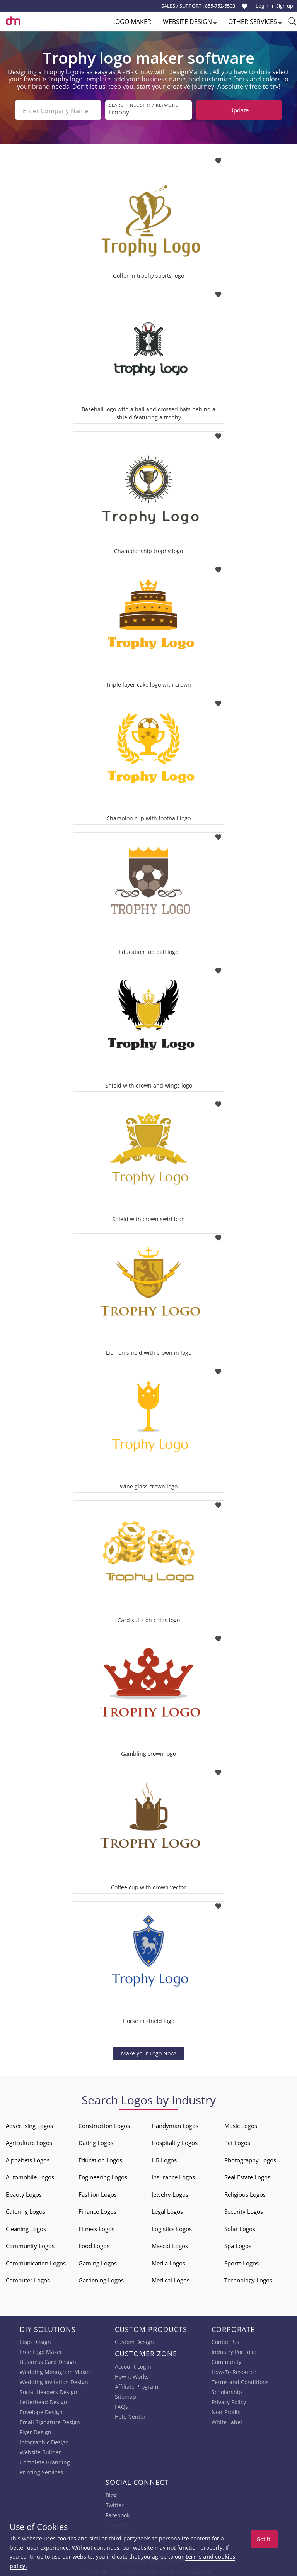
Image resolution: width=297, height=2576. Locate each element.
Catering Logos (25, 2210)
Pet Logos (237, 2141)
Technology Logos (248, 2278)
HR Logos (164, 2158)
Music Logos (240, 2124)
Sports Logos (241, 2261)
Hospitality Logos (175, 2141)
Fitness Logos (96, 2227)
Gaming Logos (98, 2261)
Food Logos (94, 2244)
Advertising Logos (29, 2124)
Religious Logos (245, 2193)
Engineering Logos (103, 2175)
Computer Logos (28, 2278)
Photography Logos (250, 2158)
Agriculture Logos (29, 2141)
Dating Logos (96, 2141)
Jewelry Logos (170, 2193)
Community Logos (30, 2244)
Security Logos (243, 2210)
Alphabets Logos (28, 2158)
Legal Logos (167, 2210)
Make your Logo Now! (148, 2051)
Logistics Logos (172, 2227)
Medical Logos (170, 2278)
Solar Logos (239, 2227)
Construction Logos (104, 2124)
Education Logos (100, 2158)
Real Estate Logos (247, 2175)
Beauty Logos (24, 2193)
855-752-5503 (220, 5)
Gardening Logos (101, 2278)
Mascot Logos (170, 2244)
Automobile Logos (30, 2175)
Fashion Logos (98, 2193)
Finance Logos (97, 2210)
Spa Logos (237, 2244)
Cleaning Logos (26, 2227)
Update (239, 110)
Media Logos (168, 2261)
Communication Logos (36, 2261)
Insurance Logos (173, 2175)
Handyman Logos (175, 2124)
